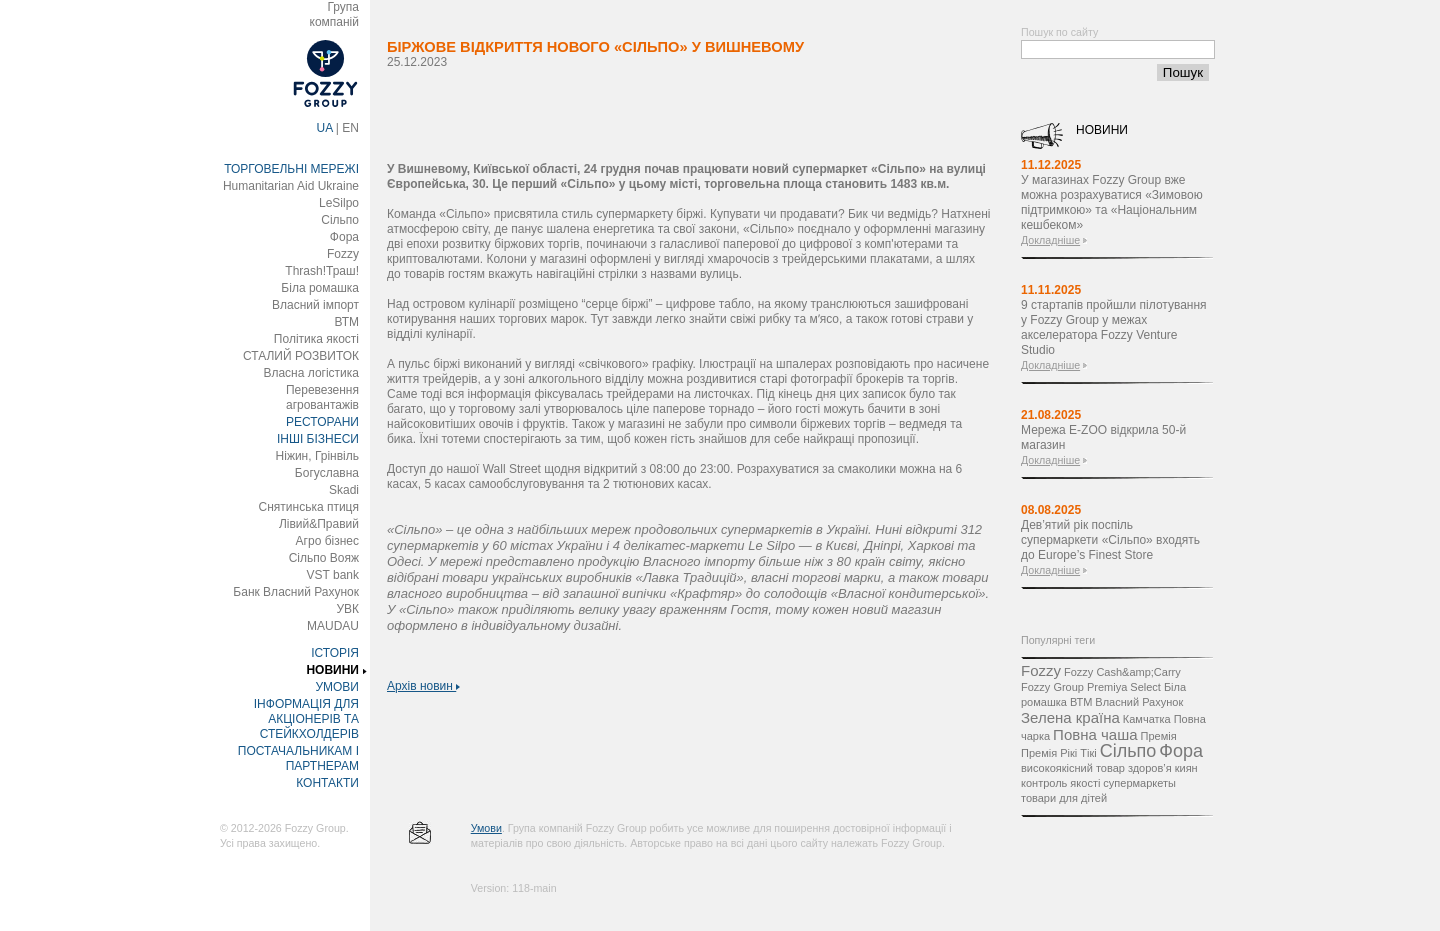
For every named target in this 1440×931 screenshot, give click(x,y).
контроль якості (1060, 783)
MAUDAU (333, 626)
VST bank (333, 575)
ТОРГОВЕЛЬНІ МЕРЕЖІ (291, 169)
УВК (347, 609)
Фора (344, 237)
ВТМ (346, 322)
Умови (486, 828)
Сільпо (340, 220)
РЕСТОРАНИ (322, 422)
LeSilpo (339, 203)
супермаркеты (1139, 783)
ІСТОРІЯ (335, 653)
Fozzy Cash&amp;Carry (1122, 672)
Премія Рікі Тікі (1059, 753)
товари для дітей (1064, 798)
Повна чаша (1095, 734)
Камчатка (1147, 719)
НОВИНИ (332, 670)
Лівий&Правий (319, 524)
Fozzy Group (1052, 687)
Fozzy (343, 254)
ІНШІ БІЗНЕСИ (318, 439)
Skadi (344, 490)
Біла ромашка (320, 288)
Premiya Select (1124, 687)
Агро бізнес (327, 541)
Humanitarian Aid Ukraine (291, 186)
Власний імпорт (315, 305)
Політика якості (316, 339)
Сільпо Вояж (324, 558)
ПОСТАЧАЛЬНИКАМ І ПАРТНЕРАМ (298, 758)
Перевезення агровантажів (322, 397)
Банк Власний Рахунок (296, 592)
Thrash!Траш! (322, 271)
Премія (1159, 736)
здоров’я (1150, 768)
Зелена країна (1070, 717)
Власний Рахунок (1139, 702)
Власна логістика (311, 373)
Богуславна (327, 473)
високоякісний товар (1073, 768)
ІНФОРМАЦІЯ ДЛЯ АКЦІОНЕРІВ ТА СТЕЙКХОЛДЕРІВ (306, 719)
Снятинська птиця (309, 507)
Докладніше (1050, 240)
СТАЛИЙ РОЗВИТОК (301, 356)
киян (1186, 768)
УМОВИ (337, 687)
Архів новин (423, 686)
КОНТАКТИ (327, 783)
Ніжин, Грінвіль (317, 456)
